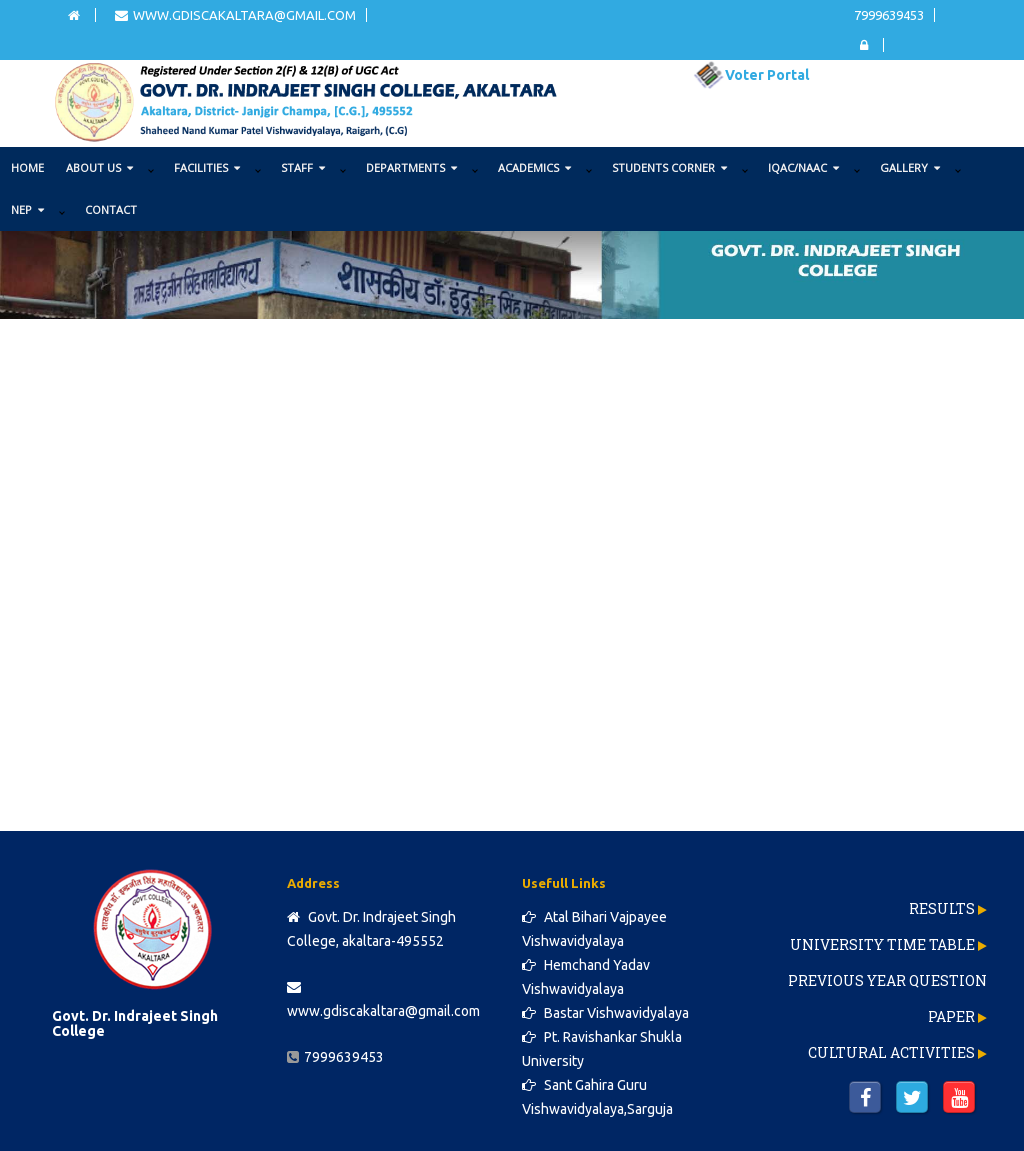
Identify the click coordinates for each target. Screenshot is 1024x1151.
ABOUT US (99, 167)
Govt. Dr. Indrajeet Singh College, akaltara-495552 (371, 929)
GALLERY (910, 167)
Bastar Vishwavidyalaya (605, 1013)
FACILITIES (207, 167)
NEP (27, 209)
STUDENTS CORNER (669, 167)
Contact (111, 209)
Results (942, 908)
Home (27, 167)
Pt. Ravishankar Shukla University (602, 1049)
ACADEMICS (534, 167)
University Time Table (882, 944)
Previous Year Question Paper (887, 998)
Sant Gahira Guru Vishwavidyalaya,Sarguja (597, 1097)
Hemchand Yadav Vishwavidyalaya (586, 977)
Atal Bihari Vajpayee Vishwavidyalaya (594, 929)
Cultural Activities (891, 1052)
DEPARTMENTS (411, 167)
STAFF (303, 167)
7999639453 (889, 15)
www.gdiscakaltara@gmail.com (235, 15)
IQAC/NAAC (803, 167)
